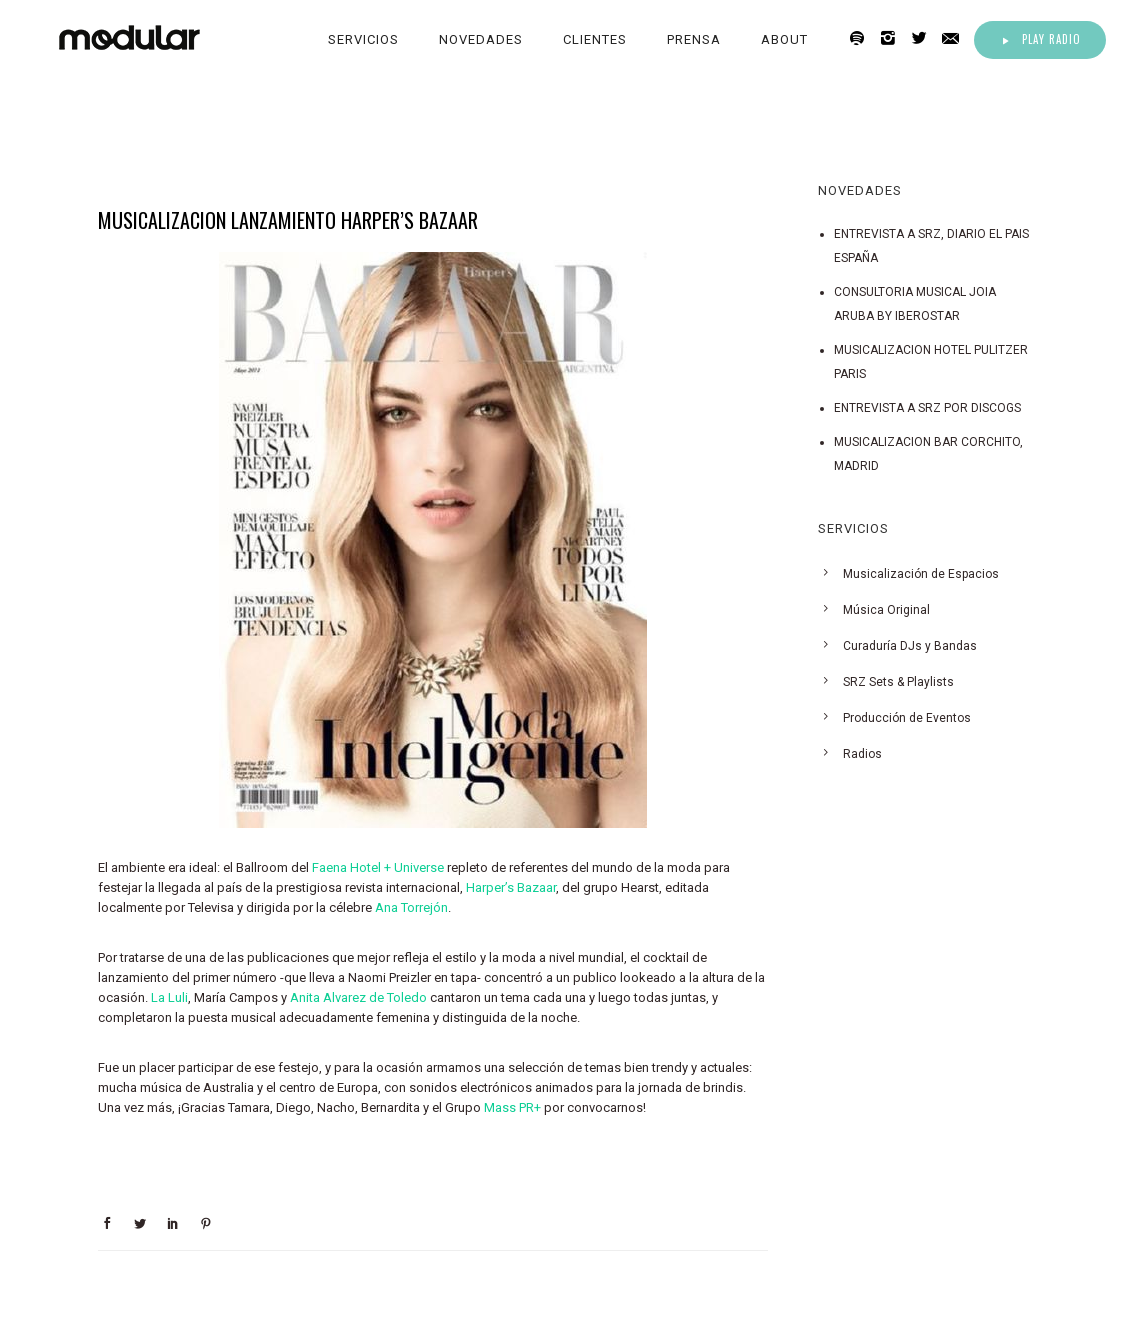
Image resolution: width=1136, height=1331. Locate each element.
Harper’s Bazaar (511, 887)
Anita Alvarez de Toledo (358, 997)
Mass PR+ (512, 1107)
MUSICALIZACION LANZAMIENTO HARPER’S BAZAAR (288, 220)
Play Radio (1040, 39)
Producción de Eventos (907, 718)
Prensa (694, 39)
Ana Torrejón (411, 907)
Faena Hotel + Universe (378, 867)
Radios (862, 754)
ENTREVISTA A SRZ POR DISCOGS (927, 408)
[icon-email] (956, 38)
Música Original (886, 610)
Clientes (595, 39)
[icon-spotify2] (862, 38)
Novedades (481, 39)
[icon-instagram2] (893, 38)
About (784, 39)
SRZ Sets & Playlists (898, 682)
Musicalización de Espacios (921, 574)
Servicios (363, 39)
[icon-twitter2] (924, 38)
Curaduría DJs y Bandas (910, 646)
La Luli (169, 997)
